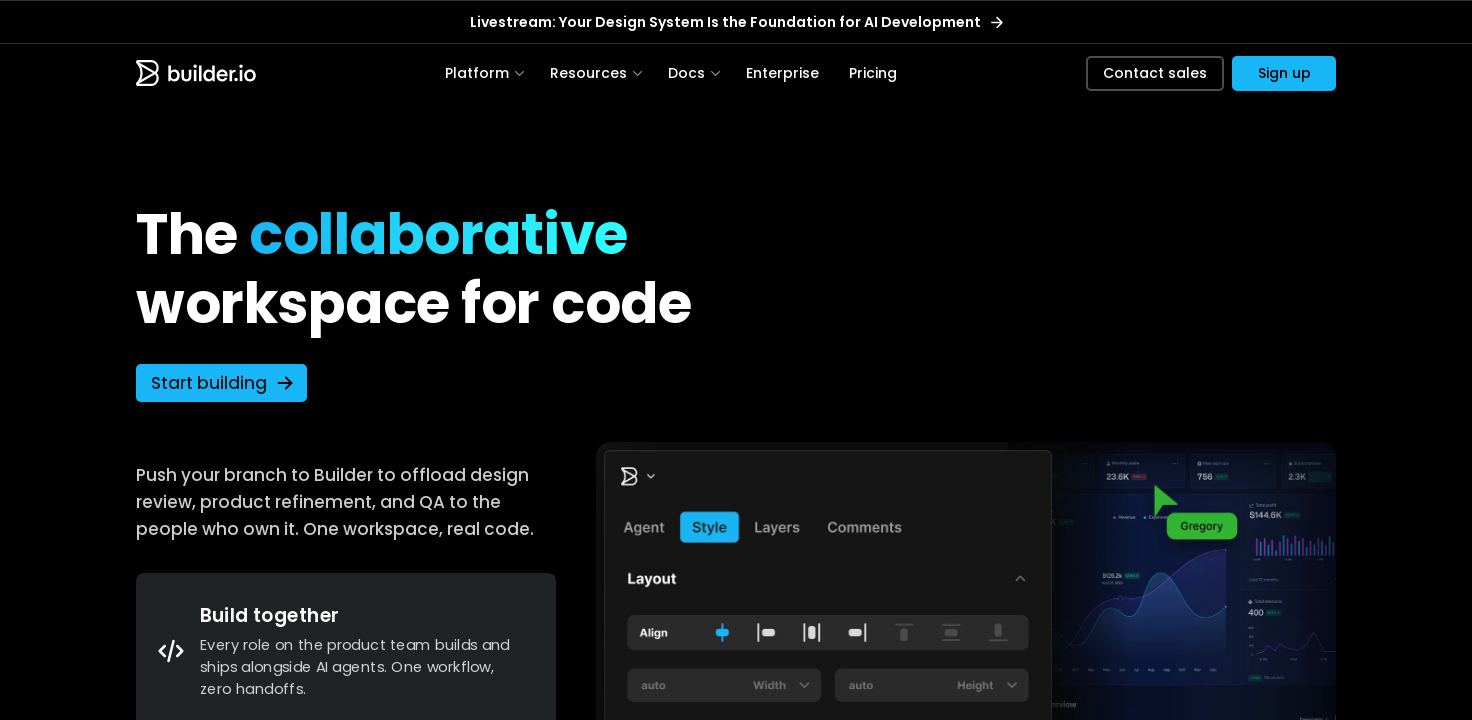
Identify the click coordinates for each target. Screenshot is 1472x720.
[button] (1284, 76)
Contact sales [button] (1155, 76)
